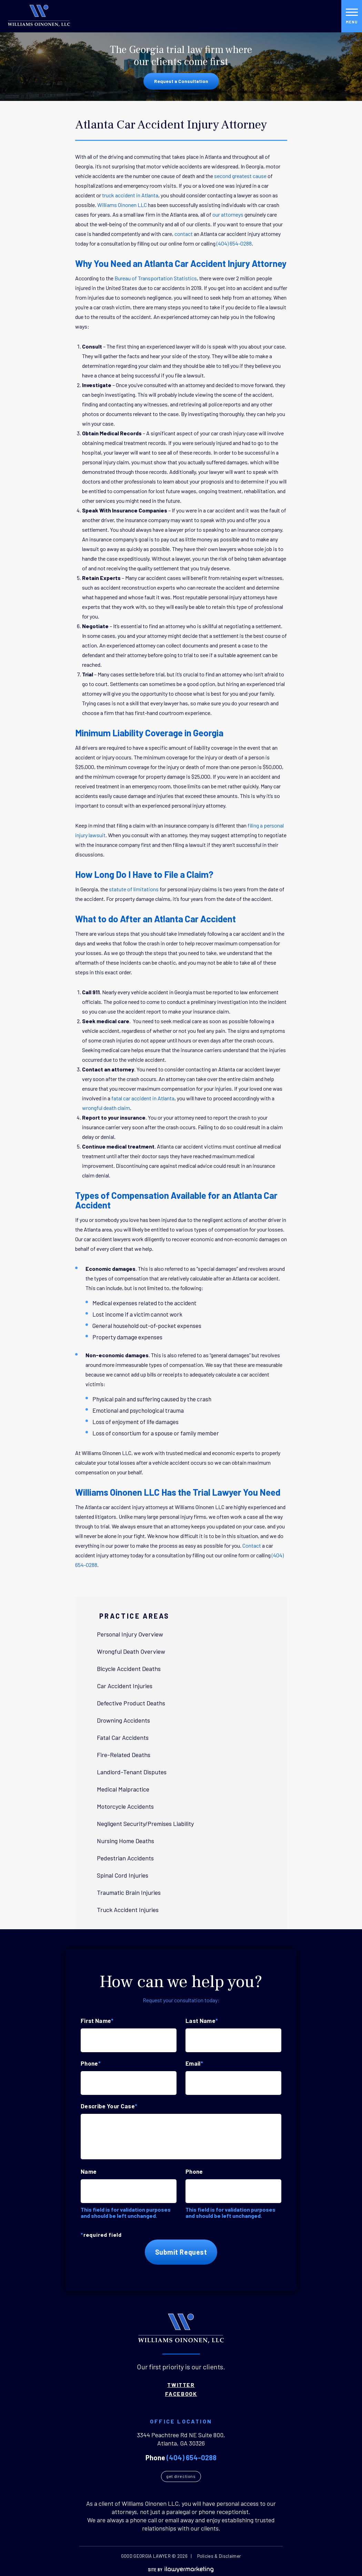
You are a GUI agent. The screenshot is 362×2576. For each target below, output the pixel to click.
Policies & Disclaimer (219, 2557)
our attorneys (227, 214)
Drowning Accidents (125, 1720)
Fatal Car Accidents (125, 1737)
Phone (91, 2063)
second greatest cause (240, 176)
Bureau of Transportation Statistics (155, 278)
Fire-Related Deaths (126, 1754)
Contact (251, 1545)
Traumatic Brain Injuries (131, 1892)
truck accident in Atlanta (130, 195)
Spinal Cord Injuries (125, 1875)
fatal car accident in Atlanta (142, 1098)
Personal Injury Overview (132, 1634)
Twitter (180, 2383)
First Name (97, 2020)
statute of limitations (134, 889)
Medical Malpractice (125, 1789)
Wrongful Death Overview (133, 1651)
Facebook (181, 2392)
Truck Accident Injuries (130, 1909)
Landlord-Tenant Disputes (134, 1772)
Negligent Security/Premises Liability (147, 1823)
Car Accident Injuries (127, 1686)
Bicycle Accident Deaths (131, 1668)
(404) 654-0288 (234, 243)
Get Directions (180, 2477)
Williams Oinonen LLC (122, 204)
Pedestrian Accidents (127, 1858)
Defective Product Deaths (133, 1703)
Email (194, 2063)
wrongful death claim (106, 1107)
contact (183, 233)
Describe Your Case (109, 2105)
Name (89, 2171)
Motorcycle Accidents (127, 1806)
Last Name (201, 2020)
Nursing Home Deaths (128, 1841)
